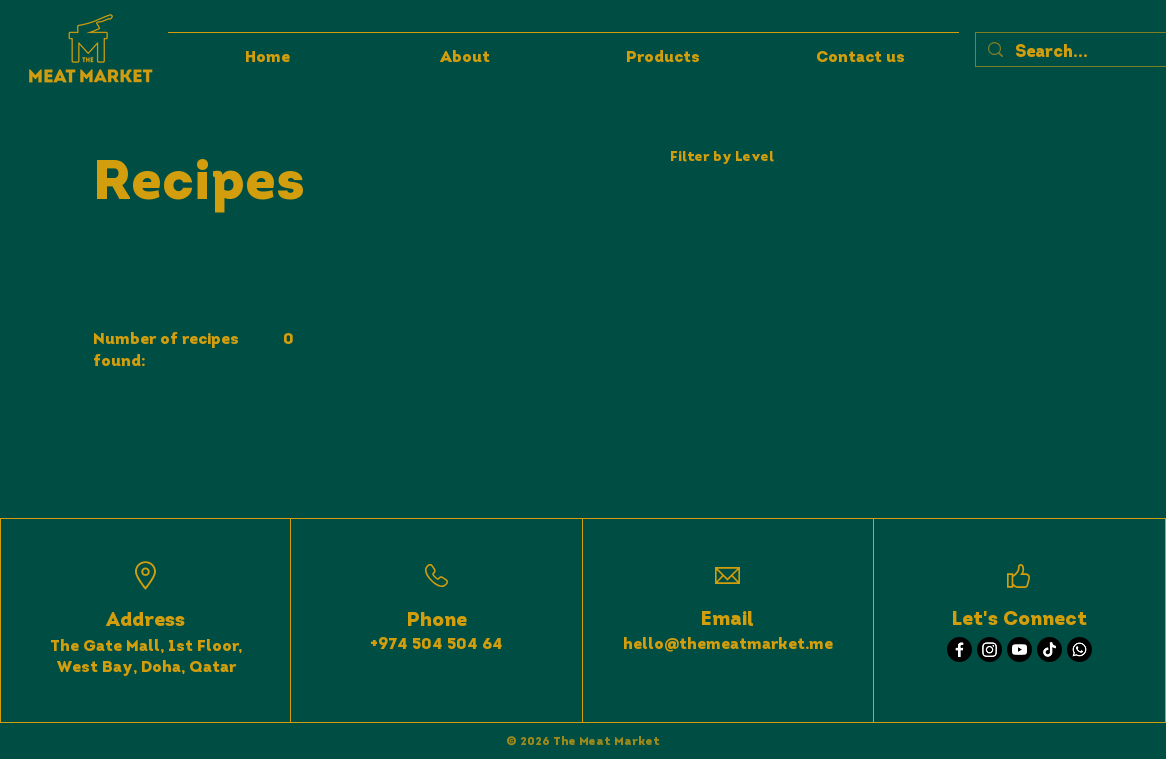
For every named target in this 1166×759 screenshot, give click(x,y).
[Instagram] (989, 649)
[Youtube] (1019, 649)
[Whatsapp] (1079, 649)
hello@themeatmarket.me (728, 645)
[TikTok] (1049, 649)
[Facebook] (959, 649)
